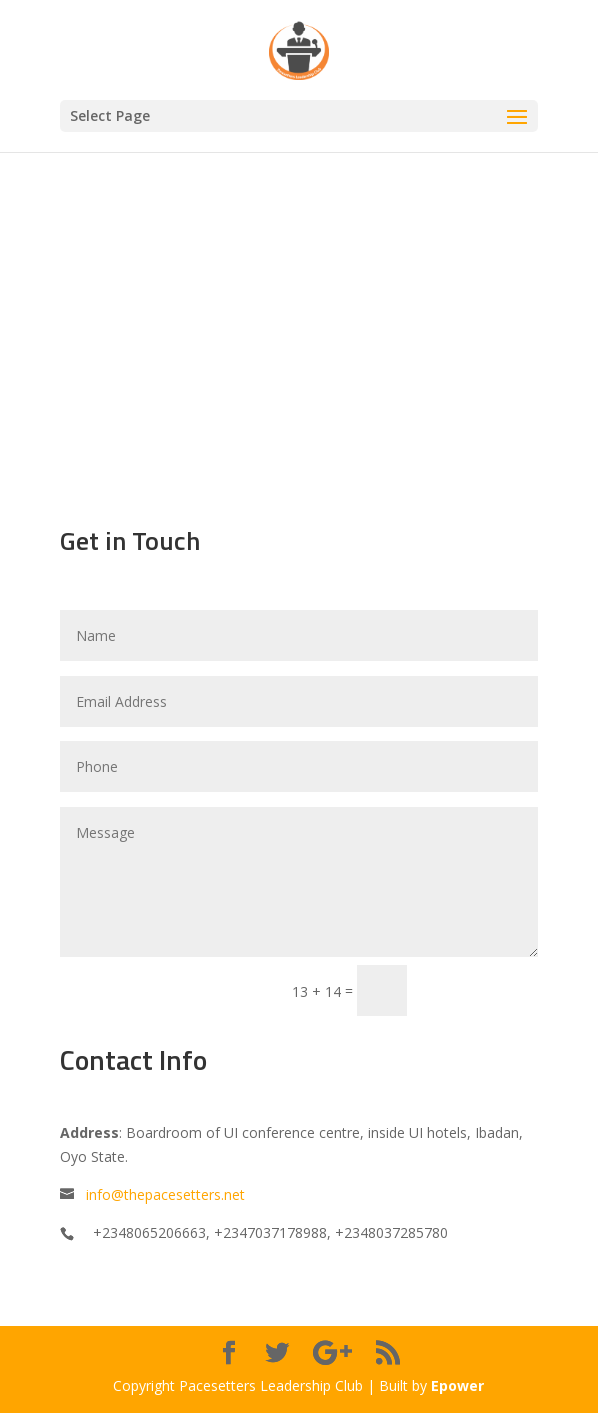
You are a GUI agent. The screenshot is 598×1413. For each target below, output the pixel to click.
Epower (457, 1385)
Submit (481, 989)
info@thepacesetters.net (165, 1194)
